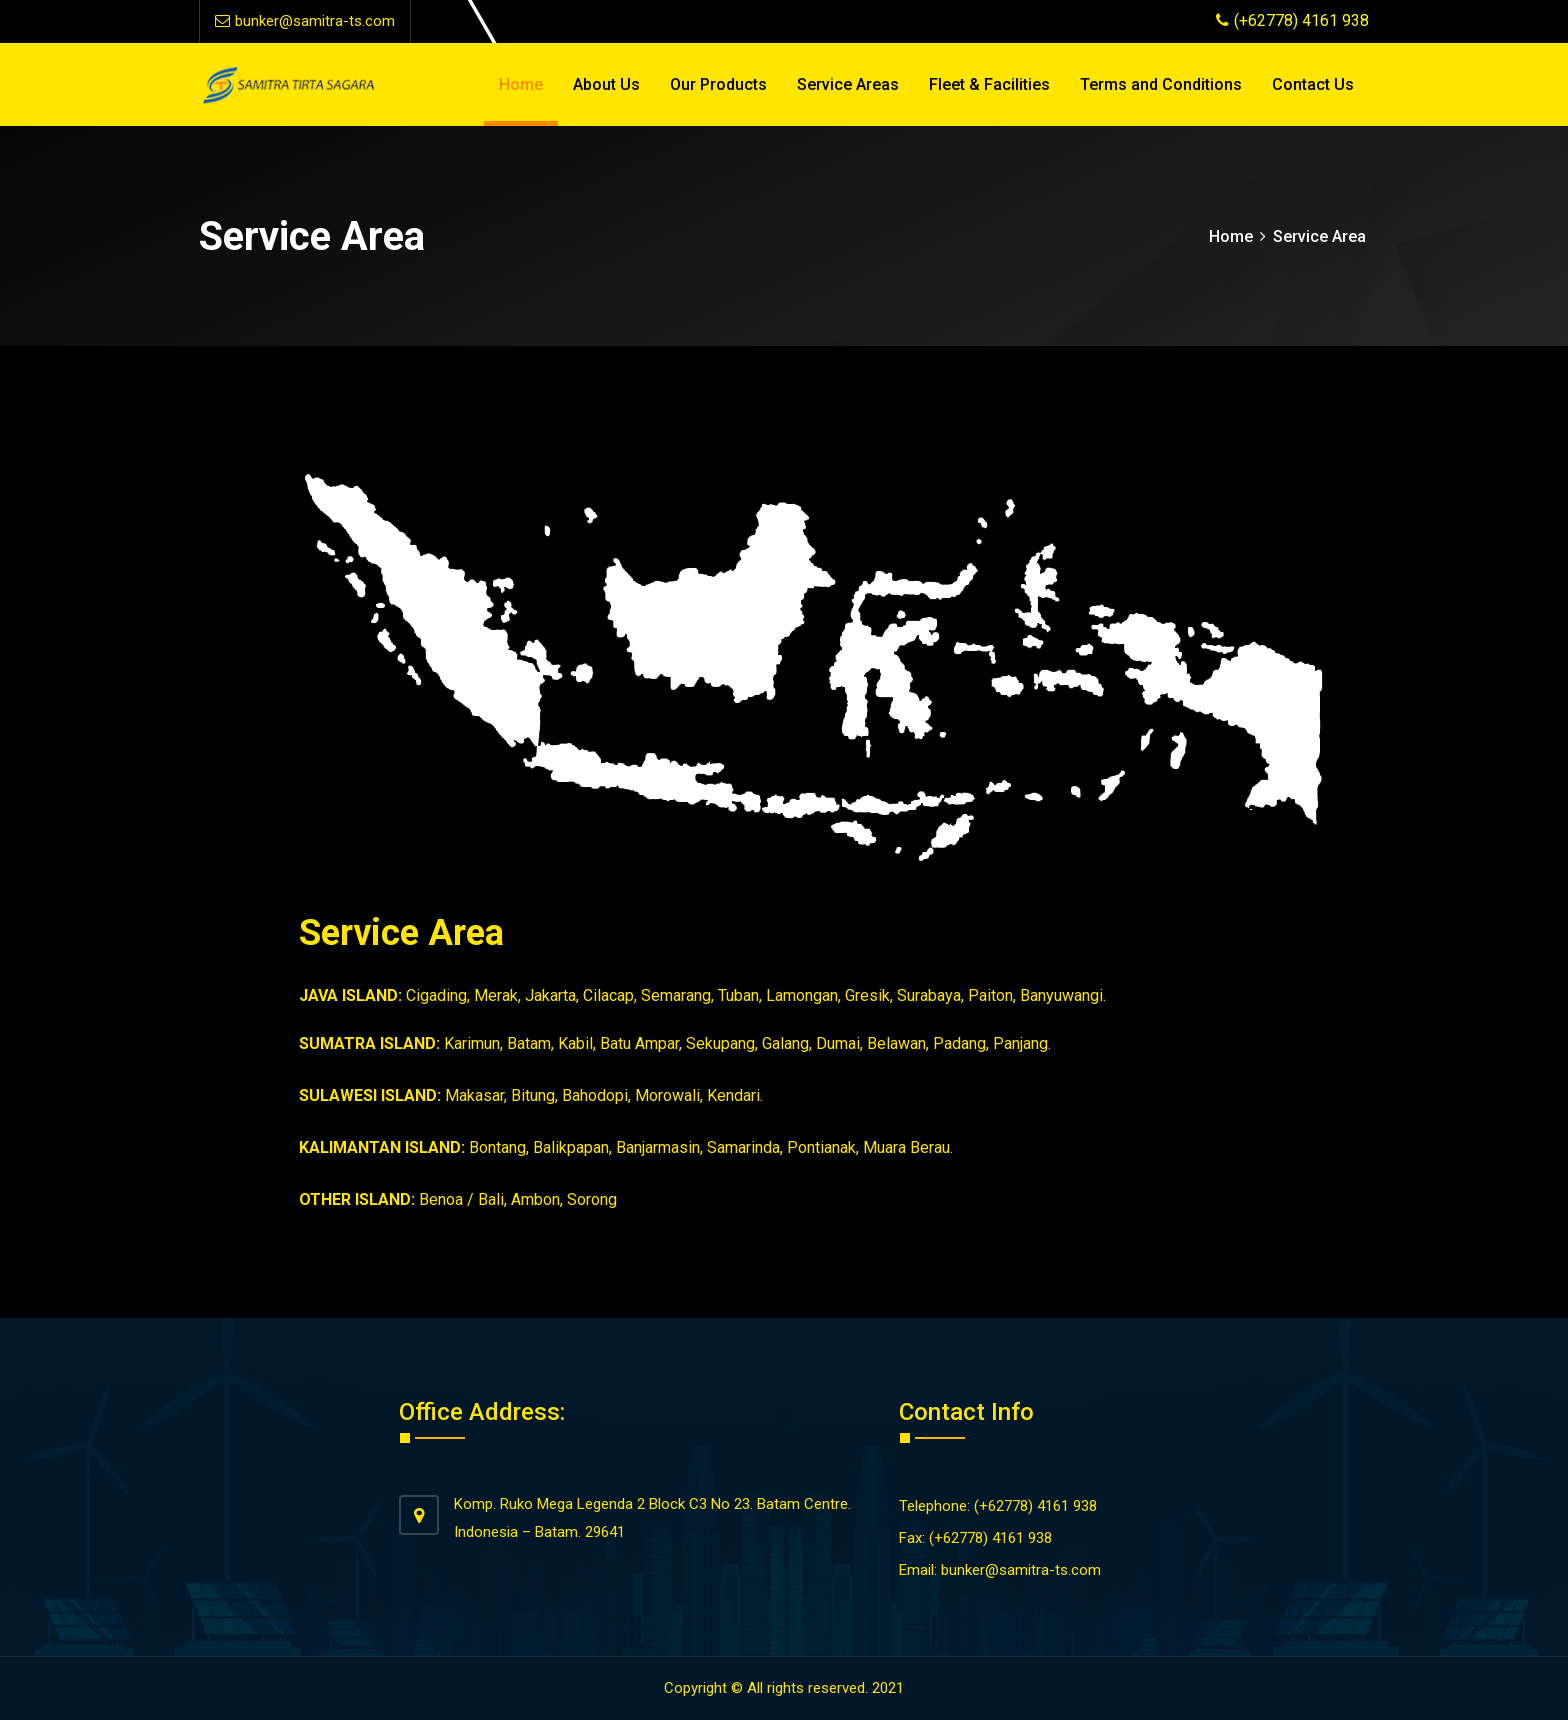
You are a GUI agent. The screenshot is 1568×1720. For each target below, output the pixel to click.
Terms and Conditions (1161, 84)
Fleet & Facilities (989, 84)
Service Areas (848, 84)
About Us (606, 84)
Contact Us (1313, 84)
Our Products (718, 84)
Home (521, 84)
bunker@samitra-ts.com (305, 21)
